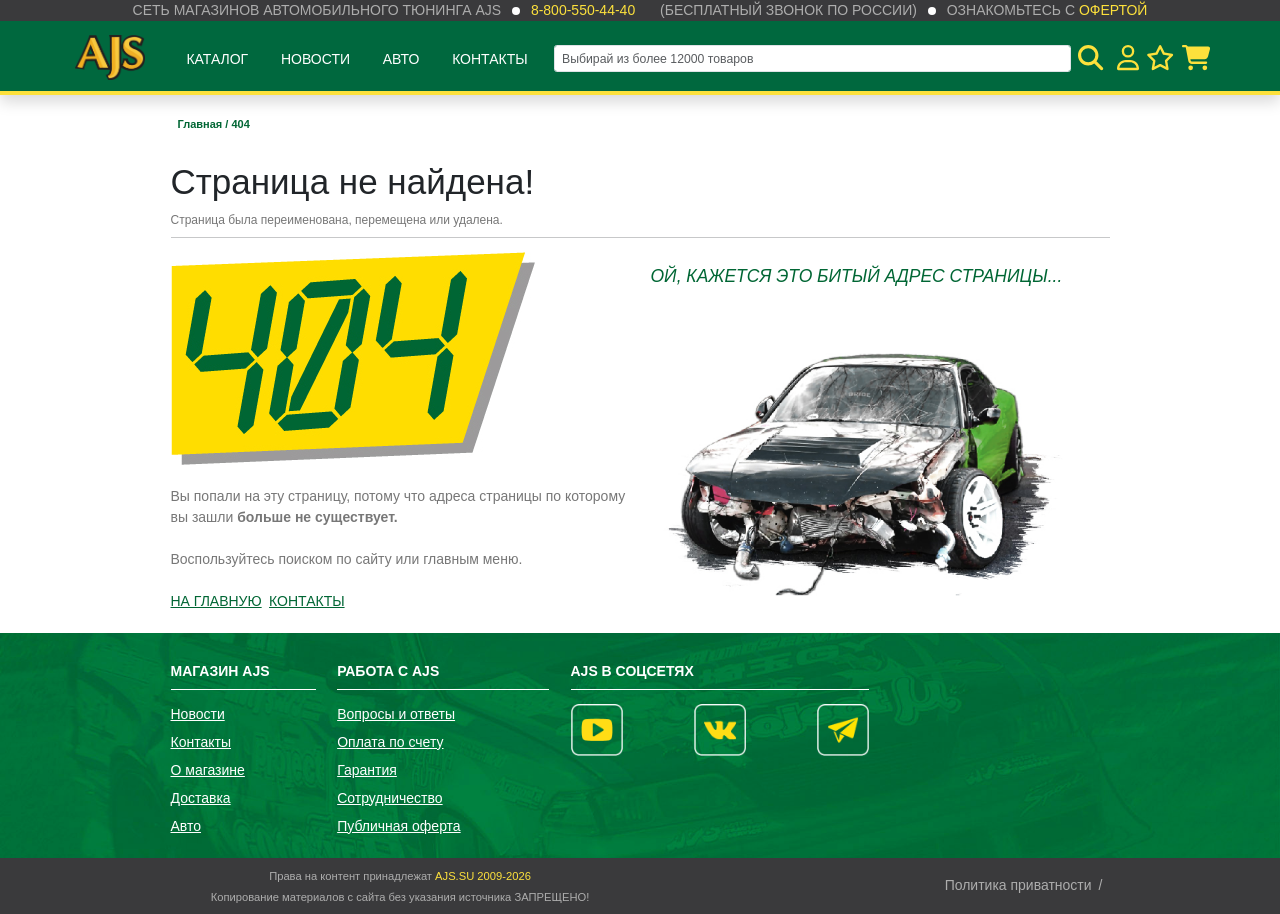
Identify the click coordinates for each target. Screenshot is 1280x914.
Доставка (201, 798)
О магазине (208, 770)
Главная (202, 124)
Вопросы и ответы (396, 714)
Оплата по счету (390, 742)
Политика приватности (1018, 885)
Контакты (490, 59)
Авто (401, 59)
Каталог (217, 59)
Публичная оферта (399, 826)
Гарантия (367, 770)
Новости (315, 59)
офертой (1113, 10)
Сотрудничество (389, 798)
